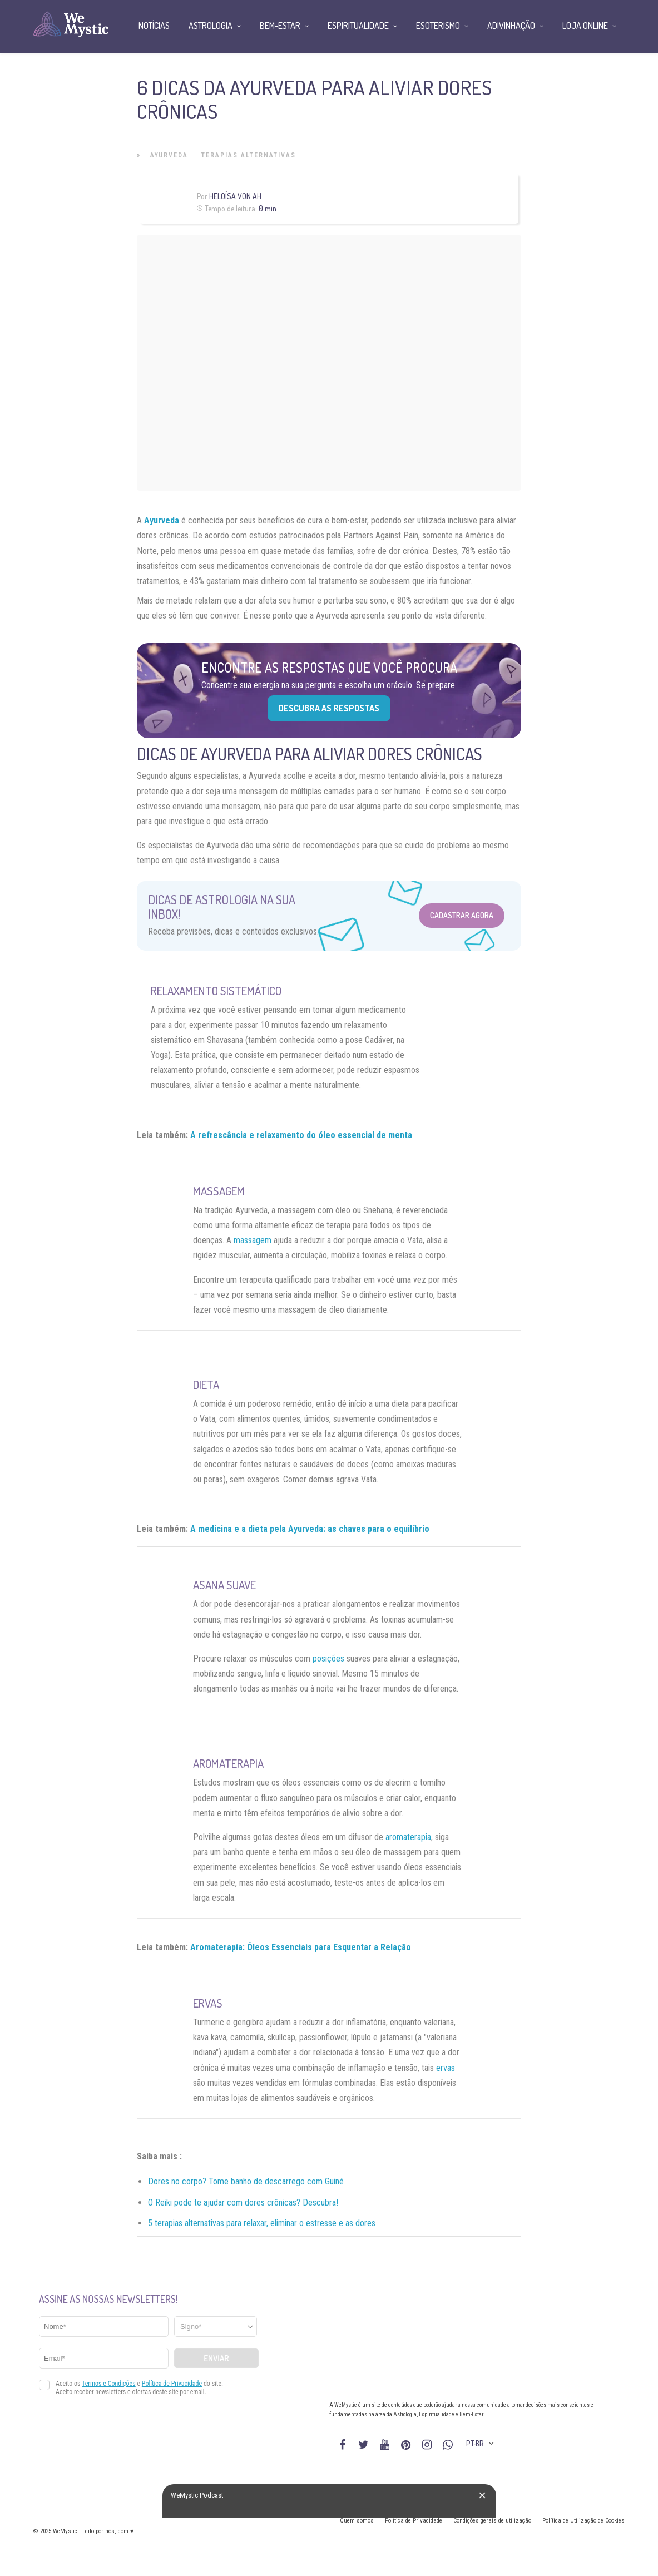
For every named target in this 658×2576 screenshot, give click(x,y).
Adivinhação (511, 25)
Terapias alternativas (248, 155)
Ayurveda (169, 155)
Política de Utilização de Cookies (583, 2520)
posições (328, 1658)
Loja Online (585, 25)
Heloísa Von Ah (235, 196)
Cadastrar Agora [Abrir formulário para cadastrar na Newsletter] (461, 915)
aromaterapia (408, 1837)
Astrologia (210, 25)
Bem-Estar (280, 25)
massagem (252, 1240)
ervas (445, 2068)
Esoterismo (438, 25)
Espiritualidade (358, 25)
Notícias (154, 25)
